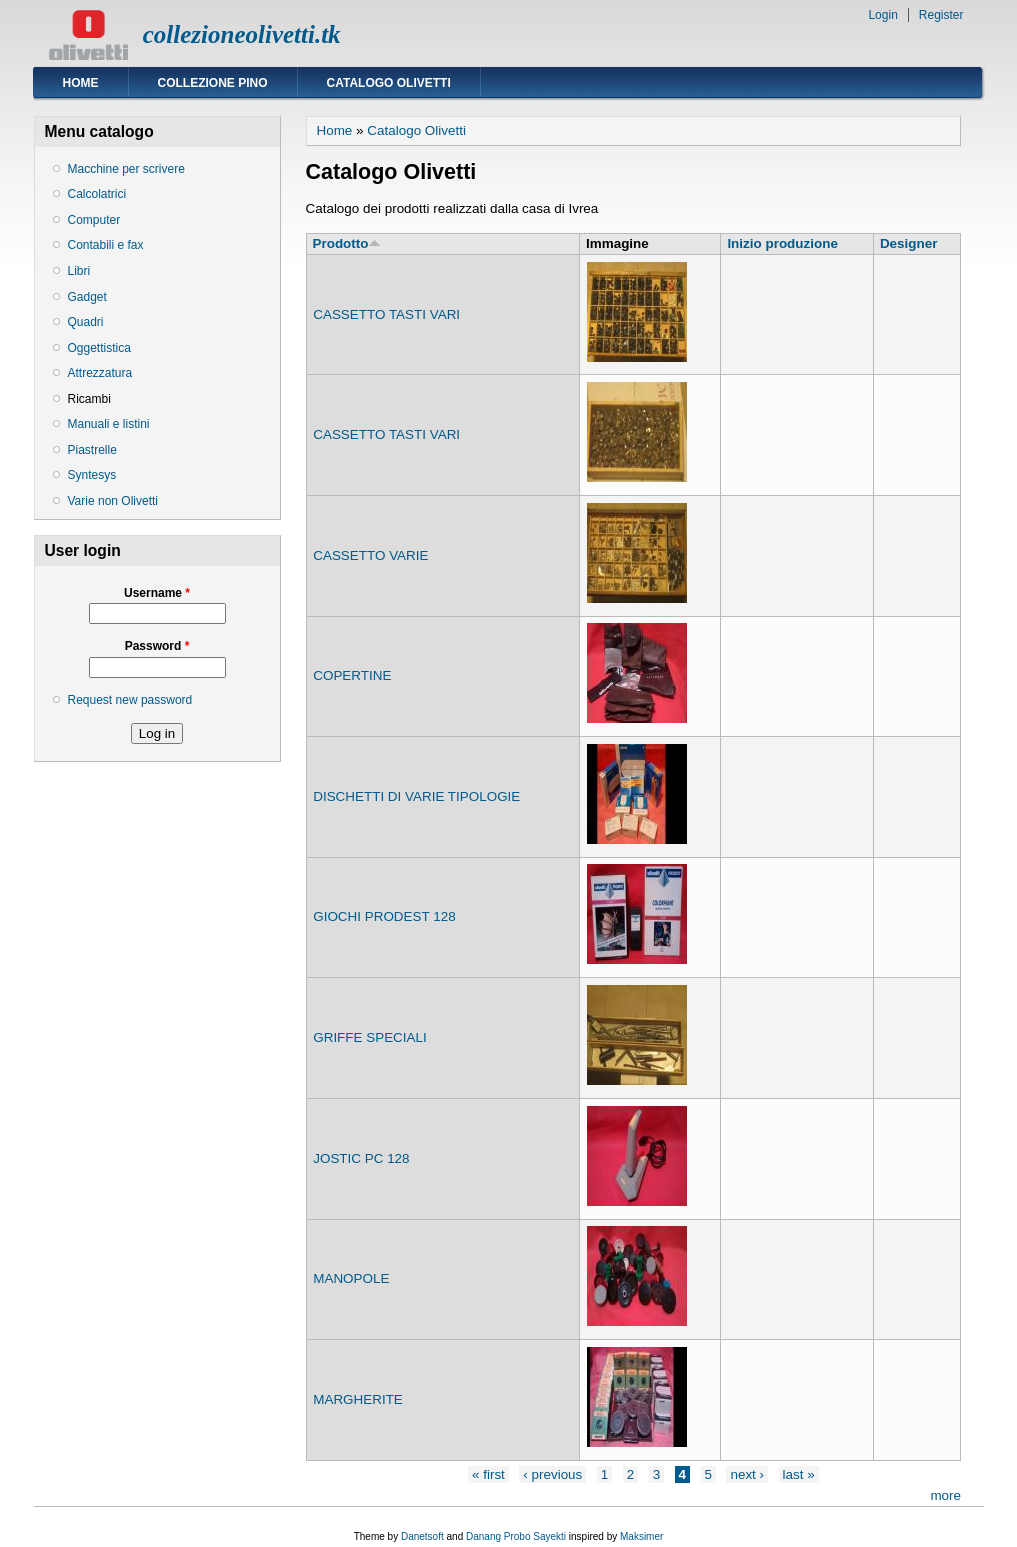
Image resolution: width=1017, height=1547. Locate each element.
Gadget (87, 297)
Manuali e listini (109, 424)
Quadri (86, 322)
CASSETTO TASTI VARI (386, 314)
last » (799, 1474)
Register (941, 15)
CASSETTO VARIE (370, 555)
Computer (94, 220)
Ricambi (89, 399)
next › (747, 1474)
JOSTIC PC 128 (361, 1158)
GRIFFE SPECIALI (370, 1037)
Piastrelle (92, 450)
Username (157, 593)
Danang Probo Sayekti (516, 1536)
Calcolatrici (97, 194)
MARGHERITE (358, 1399)
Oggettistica (99, 348)
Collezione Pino (213, 83)
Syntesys (92, 475)
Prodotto (347, 243)
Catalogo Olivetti (389, 83)
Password (157, 646)
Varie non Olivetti (113, 501)
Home (81, 83)
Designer (909, 243)
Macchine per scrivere (126, 169)
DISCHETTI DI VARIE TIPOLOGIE (416, 796)
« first (488, 1474)
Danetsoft (422, 1536)
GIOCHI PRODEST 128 (384, 916)
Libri (79, 271)
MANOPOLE (351, 1278)
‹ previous (552, 1474)
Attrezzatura (100, 373)
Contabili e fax (106, 245)
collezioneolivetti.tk (242, 34)
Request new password (130, 700)
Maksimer (641, 1536)
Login (882, 15)
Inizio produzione (782, 243)
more (945, 1495)
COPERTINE (352, 675)
